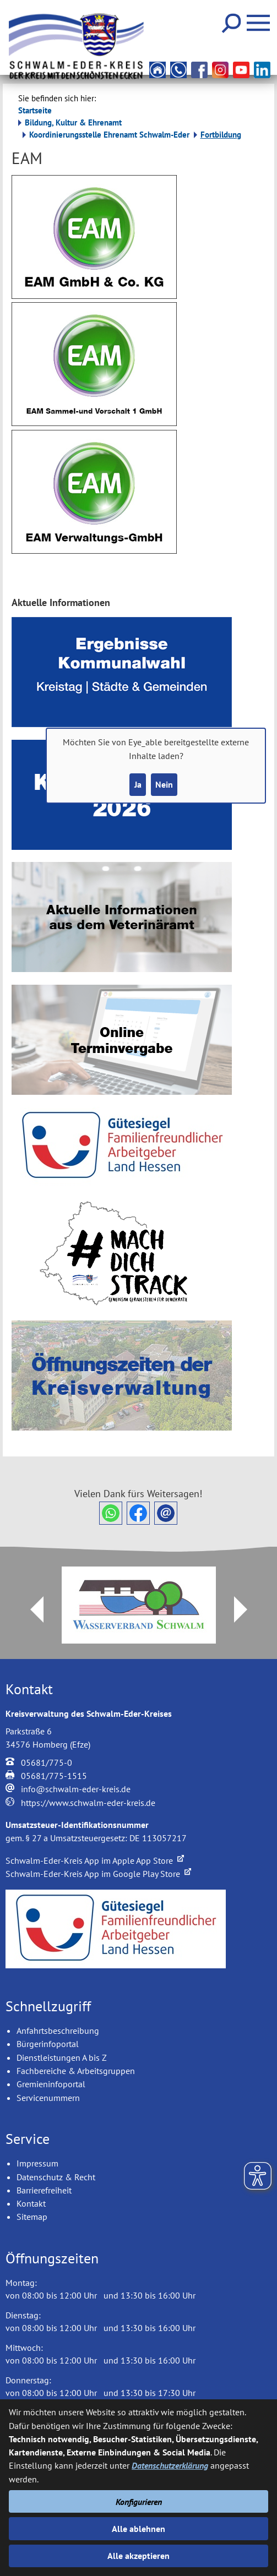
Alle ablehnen (138, 2528)
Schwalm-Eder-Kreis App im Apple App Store (95, 1860)
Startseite (35, 110)
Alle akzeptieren (138, 2555)
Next (247, 1609)
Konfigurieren (139, 2501)
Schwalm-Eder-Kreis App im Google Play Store (98, 1873)
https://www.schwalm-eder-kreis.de (88, 1802)
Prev (30, 1609)
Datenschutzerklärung (170, 2465)
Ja (138, 784)
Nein (164, 784)
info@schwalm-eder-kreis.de (76, 1788)
